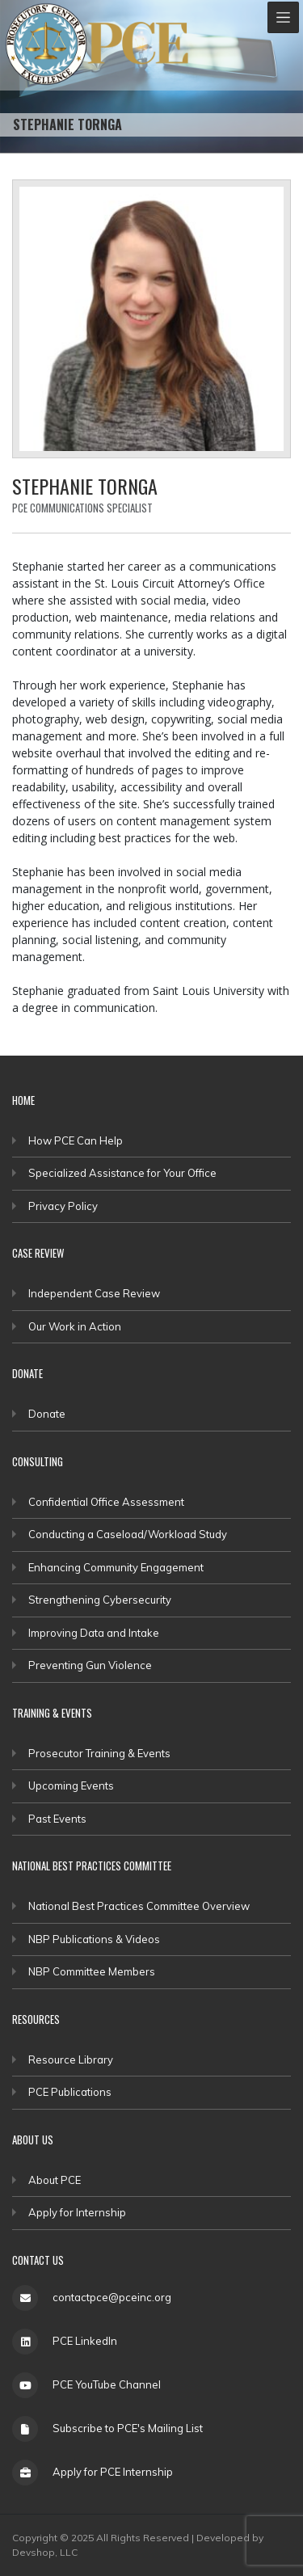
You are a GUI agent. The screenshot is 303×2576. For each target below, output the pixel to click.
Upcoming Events (71, 1785)
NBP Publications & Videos (94, 1939)
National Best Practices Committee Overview (139, 1905)
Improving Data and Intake (93, 1632)
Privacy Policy (63, 1205)
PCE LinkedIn (85, 2340)
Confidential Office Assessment (106, 1501)
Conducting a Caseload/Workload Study (127, 1534)
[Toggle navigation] (283, 17)
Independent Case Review (94, 1293)
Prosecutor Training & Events (99, 1753)
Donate (46, 1413)
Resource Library (70, 2059)
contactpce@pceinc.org (112, 2297)
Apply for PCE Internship (113, 2471)
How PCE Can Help (75, 1140)
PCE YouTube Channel (107, 2384)
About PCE (54, 2179)
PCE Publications (70, 2091)
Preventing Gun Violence (90, 1665)
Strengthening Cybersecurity (99, 1599)
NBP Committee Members (91, 1971)
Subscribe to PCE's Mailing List (128, 2428)
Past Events (57, 1818)
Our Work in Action (74, 1326)
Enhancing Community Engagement (116, 1567)
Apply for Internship (77, 2212)
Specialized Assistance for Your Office (122, 1172)
